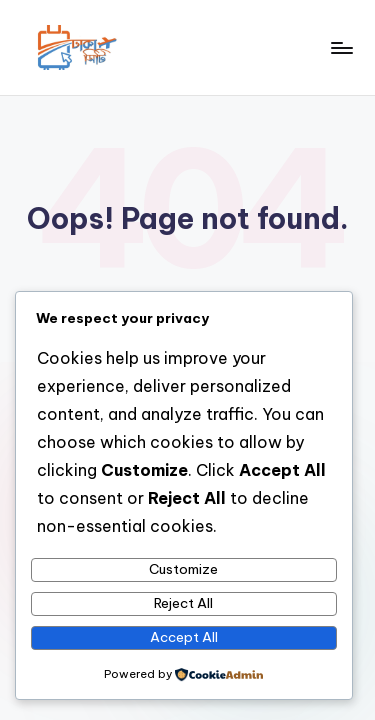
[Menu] (341, 47)
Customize (183, 569)
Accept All (184, 637)
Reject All (183, 603)
